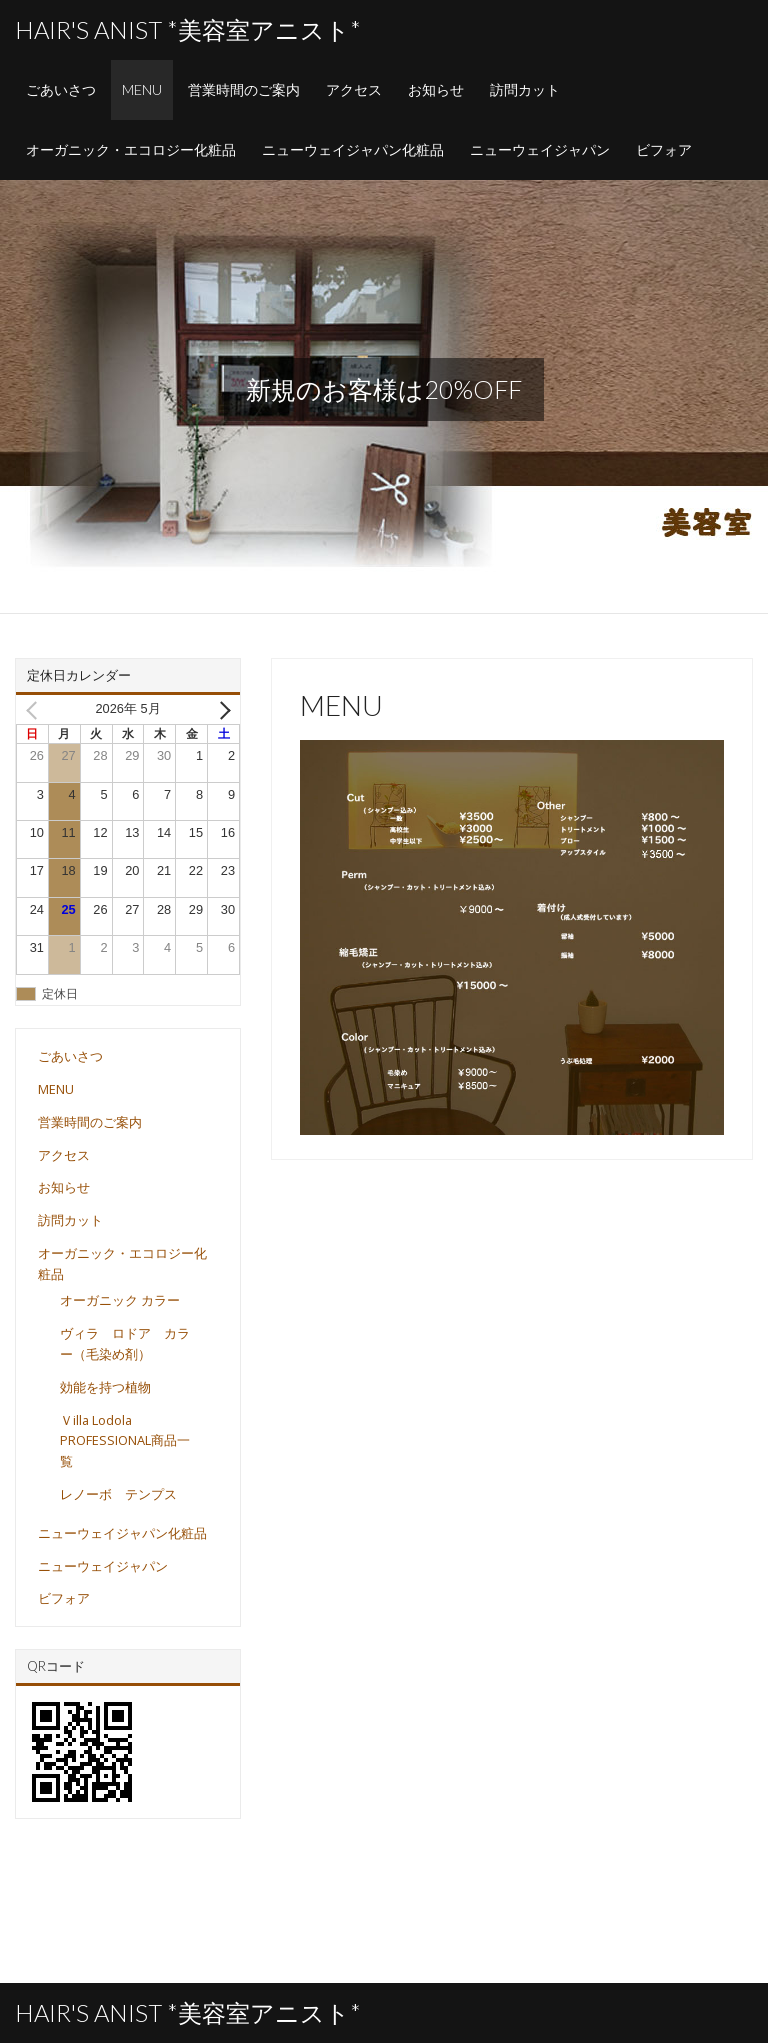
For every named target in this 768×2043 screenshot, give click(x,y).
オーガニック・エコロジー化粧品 (131, 149)
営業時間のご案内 (244, 89)
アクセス (354, 89)
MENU (142, 89)
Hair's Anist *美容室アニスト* (188, 29)
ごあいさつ (61, 89)
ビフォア (664, 149)
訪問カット (525, 89)
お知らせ (436, 89)
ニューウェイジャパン (540, 149)
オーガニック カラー (120, 1300)
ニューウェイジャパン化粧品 (353, 149)
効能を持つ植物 (105, 1387)
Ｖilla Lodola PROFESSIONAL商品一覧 (125, 1441)
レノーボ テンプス (118, 1494)
